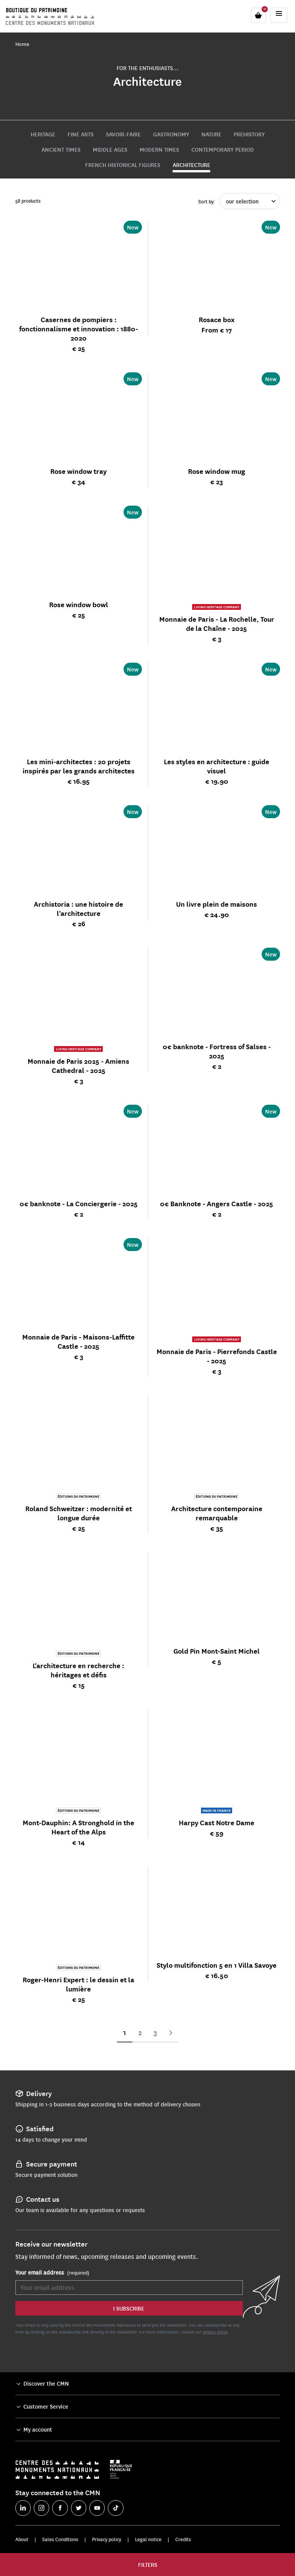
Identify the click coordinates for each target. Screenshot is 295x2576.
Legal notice (148, 2539)
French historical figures (122, 165)
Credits (183, 2539)
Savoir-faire (123, 134)
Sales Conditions (60, 2539)
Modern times (159, 149)
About (21, 2539)
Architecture (191, 165)
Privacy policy (106, 2539)
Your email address (52, 2272)
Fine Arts (81, 134)
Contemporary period (222, 149)
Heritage (43, 134)
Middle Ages (110, 149)
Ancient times (61, 149)
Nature (211, 134)
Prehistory (249, 134)
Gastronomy (171, 134)
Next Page (170, 2032)
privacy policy (215, 2332)
